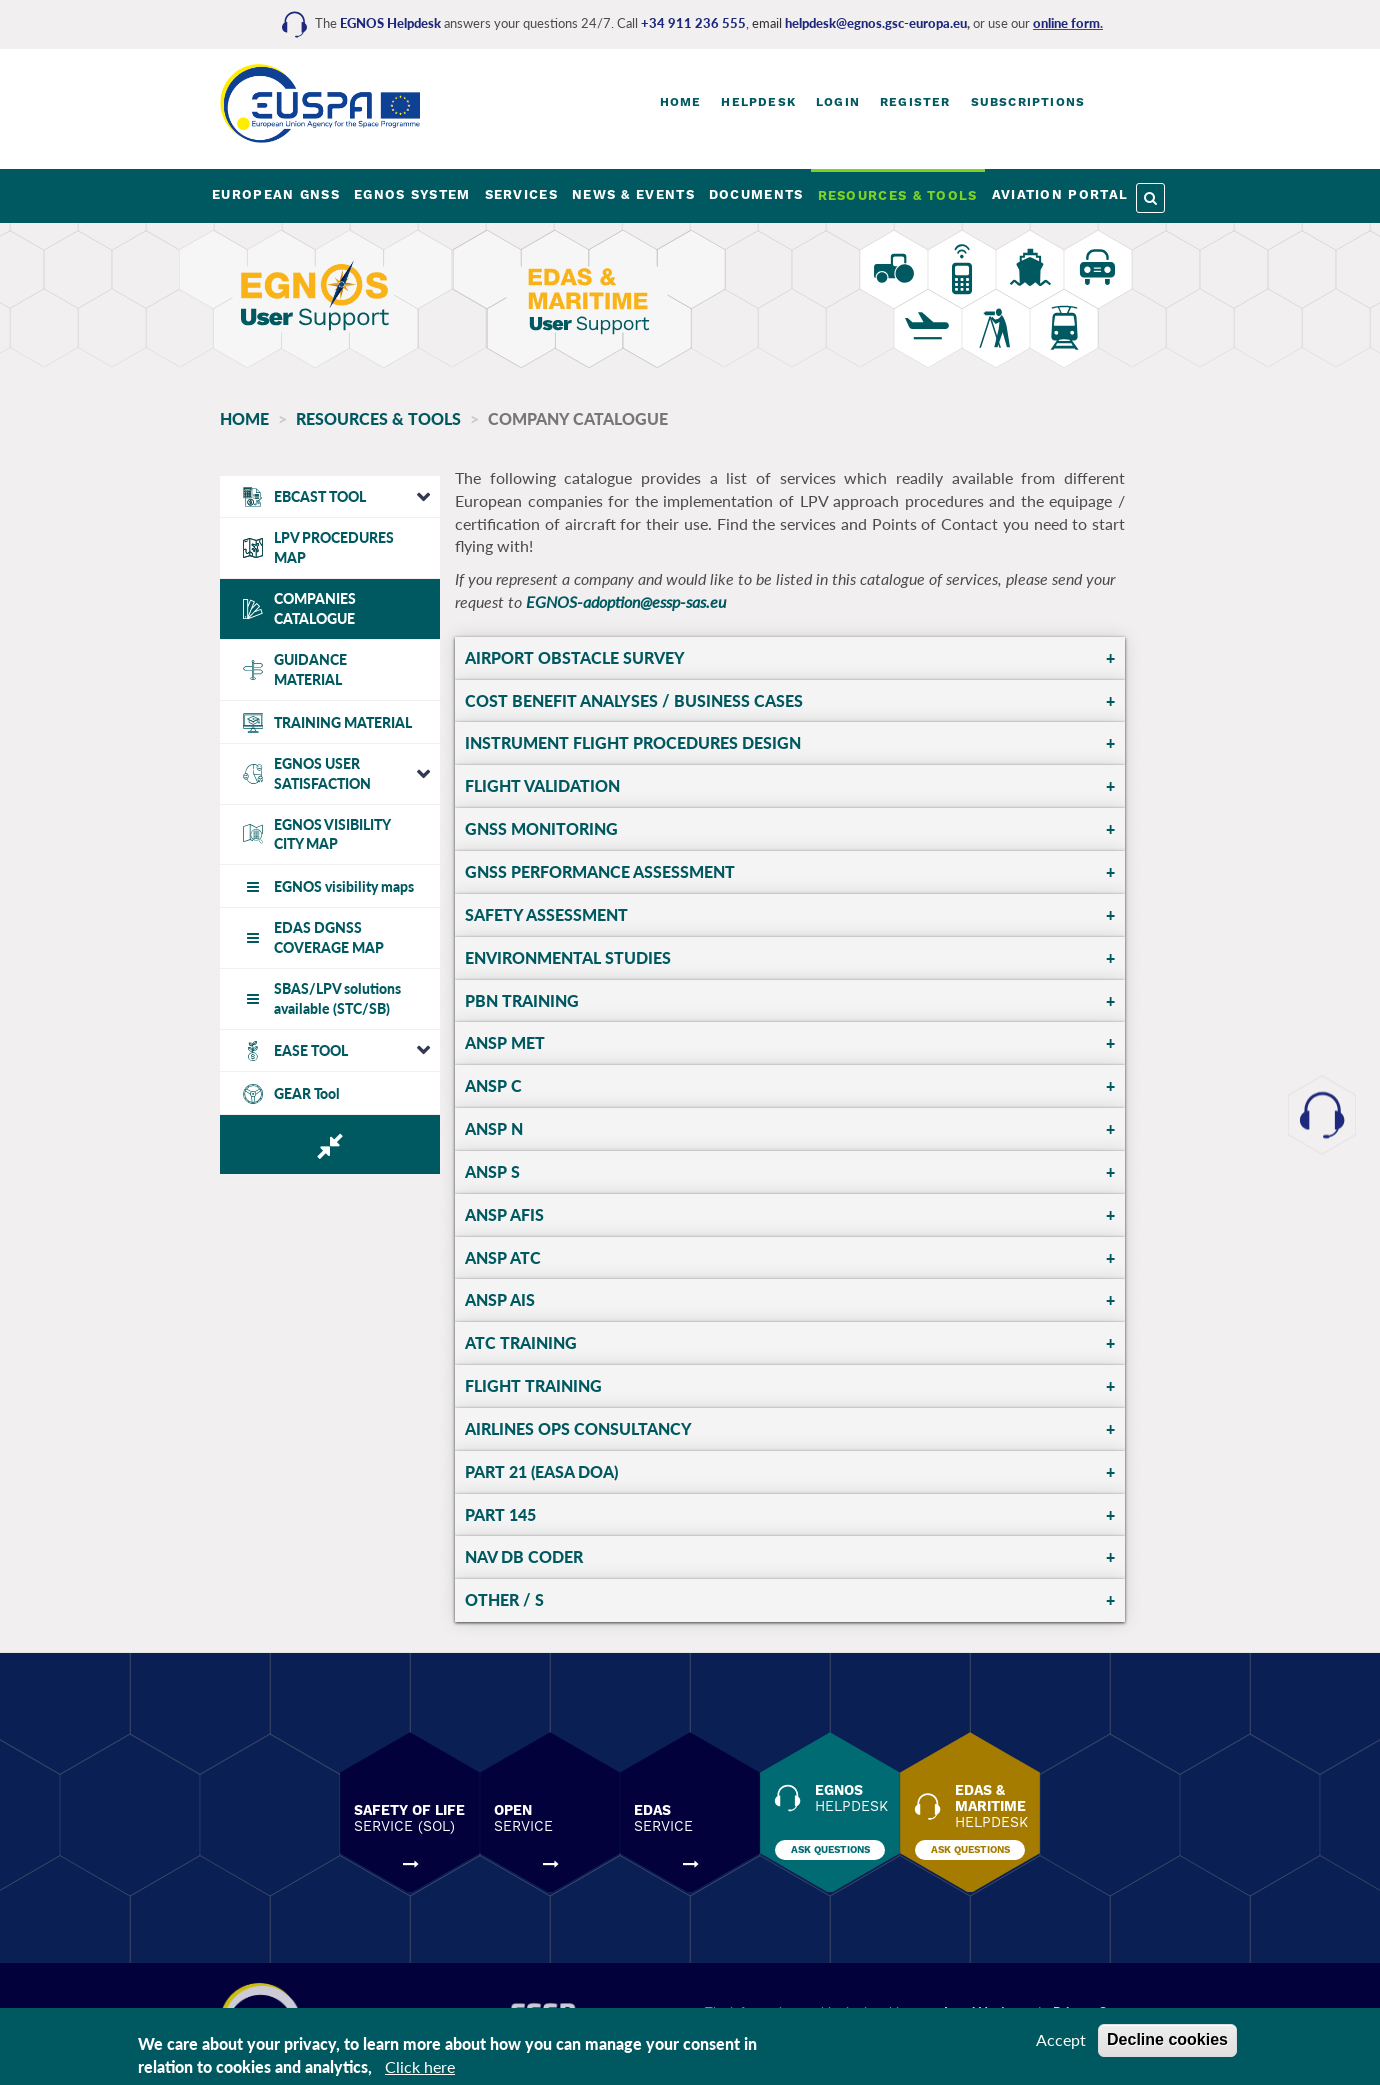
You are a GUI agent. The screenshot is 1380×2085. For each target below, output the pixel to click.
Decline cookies (1167, 2039)
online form (1066, 23)
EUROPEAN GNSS (276, 194)
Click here (420, 2066)
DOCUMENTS (756, 194)
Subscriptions (1028, 102)
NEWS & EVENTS (633, 194)
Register (915, 102)
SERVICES (521, 194)
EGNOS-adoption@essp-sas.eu (626, 601)
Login (838, 102)
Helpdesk (758, 102)
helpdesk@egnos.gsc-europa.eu (876, 23)
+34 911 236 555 (693, 23)
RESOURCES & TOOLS (898, 195)
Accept (1061, 2039)
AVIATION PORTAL (1060, 194)
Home (681, 102)
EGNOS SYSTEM (412, 194)
